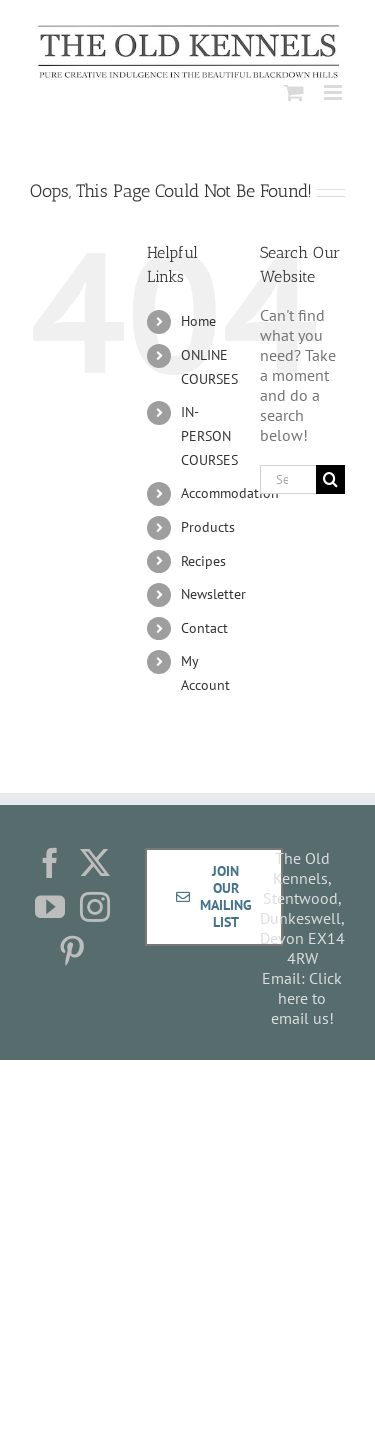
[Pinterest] (72, 951)
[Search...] (288, 479)
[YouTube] (50, 907)
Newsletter (213, 594)
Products (208, 527)
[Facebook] (50, 863)
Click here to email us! (307, 998)
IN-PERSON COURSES (209, 436)
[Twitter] (95, 863)
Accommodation (230, 493)
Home (198, 321)
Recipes (203, 561)
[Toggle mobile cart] (294, 92)
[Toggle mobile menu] (334, 92)
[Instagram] (95, 907)
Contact (204, 628)
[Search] (330, 479)
